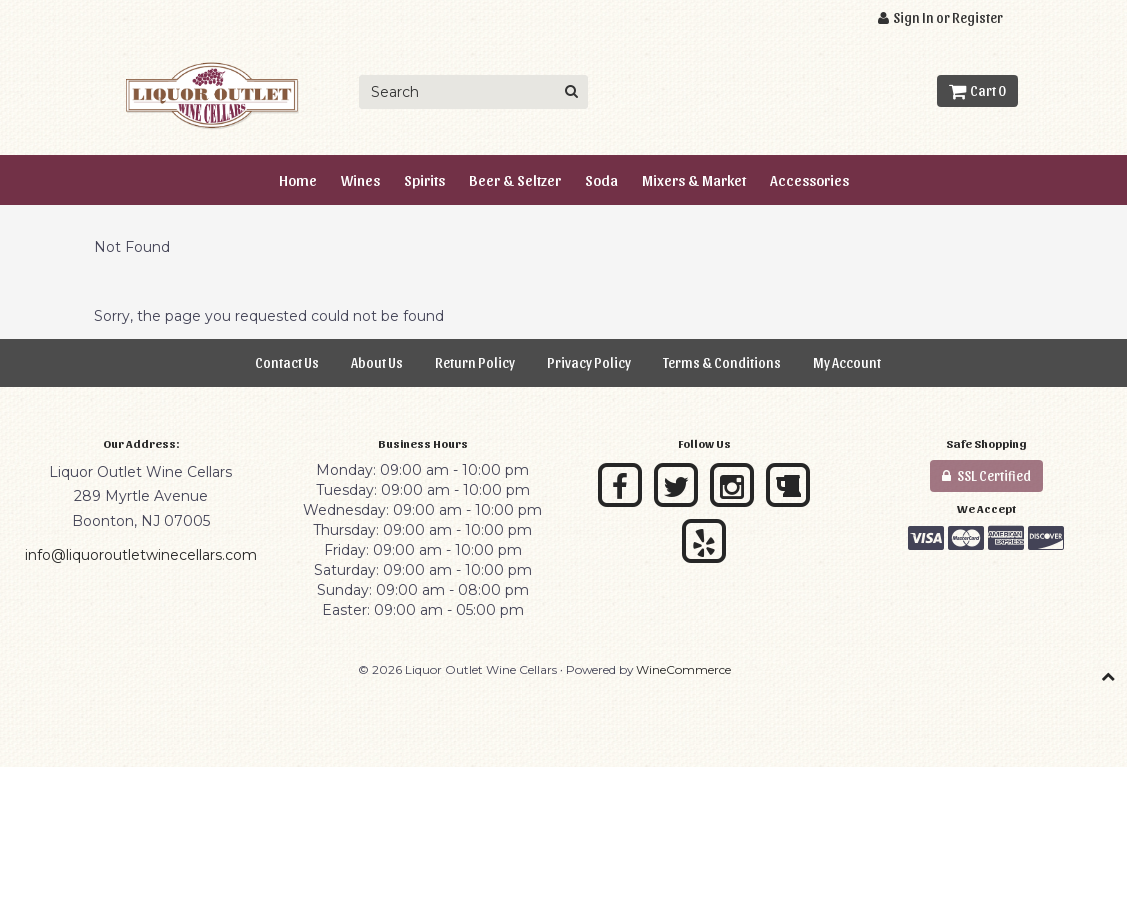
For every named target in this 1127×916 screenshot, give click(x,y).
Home (298, 179)
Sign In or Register (940, 17)
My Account (847, 362)
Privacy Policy (589, 362)
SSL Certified (986, 475)
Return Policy (475, 362)
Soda (601, 179)
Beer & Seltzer (515, 179)
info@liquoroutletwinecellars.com (141, 555)
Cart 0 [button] (977, 90)
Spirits (424, 179)
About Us (377, 362)
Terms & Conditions (722, 362)
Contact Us (287, 362)
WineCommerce (683, 669)
